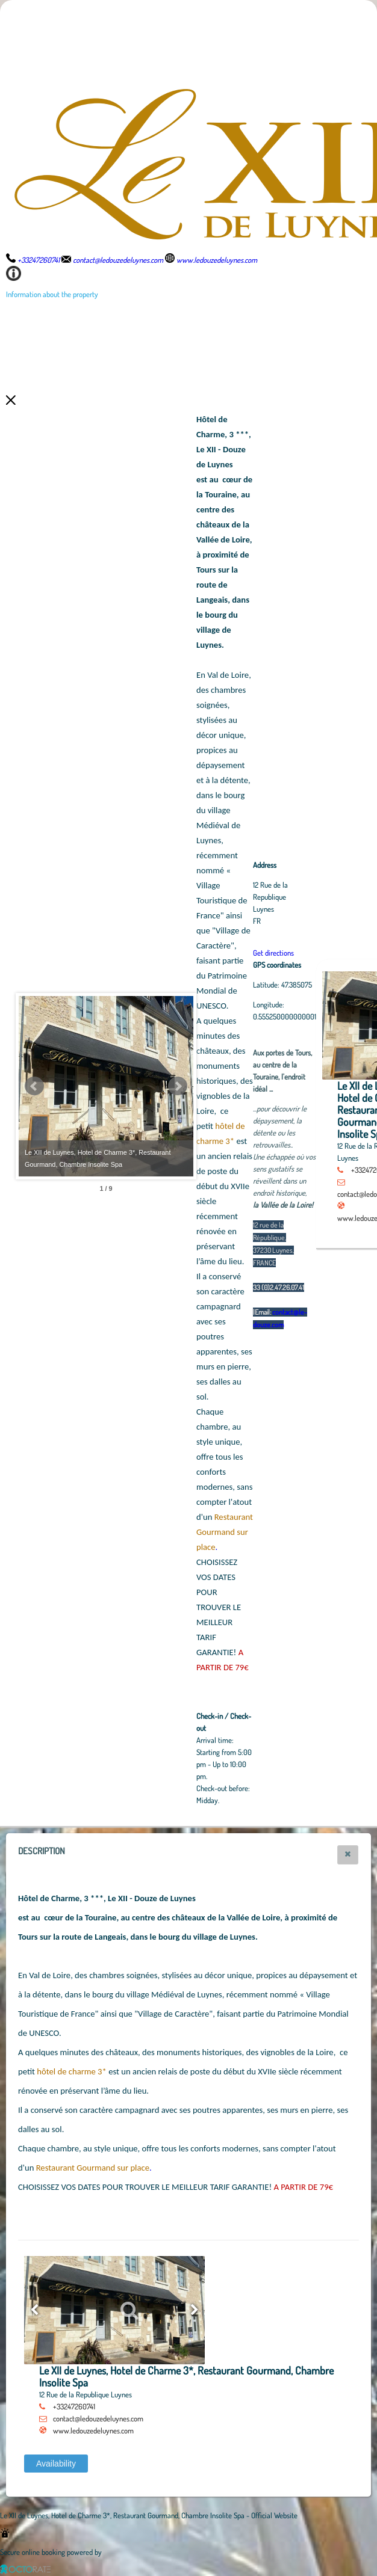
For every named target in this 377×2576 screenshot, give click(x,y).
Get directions (339, 953)
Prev (34, 1086)
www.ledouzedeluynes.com (93, 2430)
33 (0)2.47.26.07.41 (344, 1287)
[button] (347, 1854)
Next (244, 1086)
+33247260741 (74, 2406)
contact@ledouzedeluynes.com (98, 2418)
